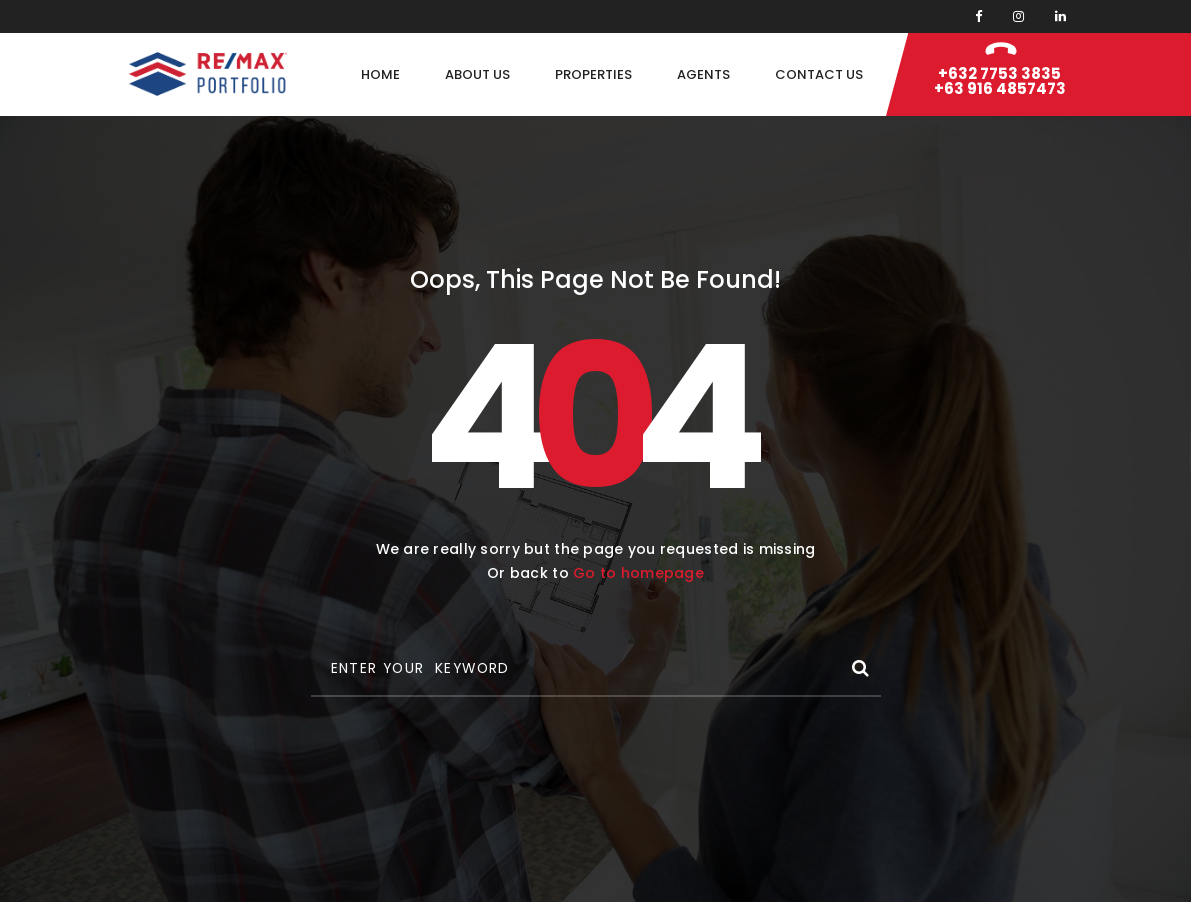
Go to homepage (638, 573)
